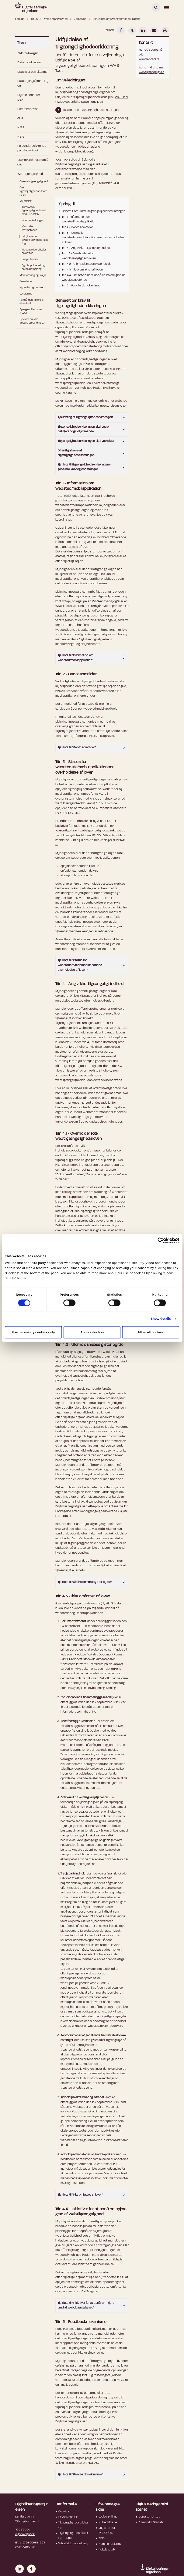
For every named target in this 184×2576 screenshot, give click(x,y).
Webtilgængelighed (30, 174)
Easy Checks (30, 259)
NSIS (20, 136)
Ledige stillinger (108, 2516)
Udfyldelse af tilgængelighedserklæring (35, 240)
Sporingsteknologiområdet (32, 162)
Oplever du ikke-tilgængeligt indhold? (32, 321)
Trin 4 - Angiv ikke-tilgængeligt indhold (87, 248)
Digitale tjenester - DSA (29, 97)
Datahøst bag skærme (32, 72)
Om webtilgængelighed (34, 181)
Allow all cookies (151, 1332)
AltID (101, 2538)
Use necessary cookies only (33, 1332)
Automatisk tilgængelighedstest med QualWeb (34, 211)
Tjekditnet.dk (107, 2549)
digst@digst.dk (25, 2534)
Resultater (26, 281)
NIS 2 (21, 127)
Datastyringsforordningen (32, 83)
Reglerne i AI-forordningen (107, 2530)
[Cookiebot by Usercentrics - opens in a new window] (160, 1240)
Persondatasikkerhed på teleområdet (31, 148)
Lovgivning (26, 293)
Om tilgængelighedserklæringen (33, 191)
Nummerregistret (109, 2544)
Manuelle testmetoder (29, 228)
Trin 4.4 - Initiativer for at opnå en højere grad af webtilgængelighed (93, 278)
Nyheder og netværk (32, 287)
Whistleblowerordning (73, 2543)
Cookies (63, 2511)
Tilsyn (21, 42)
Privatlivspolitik (68, 2517)
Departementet (149, 2516)
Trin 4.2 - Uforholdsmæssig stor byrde (87, 264)
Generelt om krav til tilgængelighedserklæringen (93, 211)
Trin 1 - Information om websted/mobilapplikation (79, 219)
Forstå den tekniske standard (32, 302)
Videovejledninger (33, 220)
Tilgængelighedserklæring (73, 2525)
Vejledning (26, 201)
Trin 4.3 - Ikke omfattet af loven (82, 269)
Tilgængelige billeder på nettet (34, 251)
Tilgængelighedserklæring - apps (73, 2535)
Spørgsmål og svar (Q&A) (31, 311)
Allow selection (92, 1332)
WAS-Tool (61, 159)
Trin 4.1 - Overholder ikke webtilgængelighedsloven (79, 256)
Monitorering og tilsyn (33, 275)
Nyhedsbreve (107, 2522)
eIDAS (21, 118)
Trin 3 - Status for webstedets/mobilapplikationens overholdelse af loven (93, 237)
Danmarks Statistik (151, 2522)
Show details (160, 1318)
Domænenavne (28, 109)
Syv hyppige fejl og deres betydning (33, 267)
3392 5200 (22, 2529)
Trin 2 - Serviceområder (77, 227)
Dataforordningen (29, 62)
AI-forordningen (27, 53)
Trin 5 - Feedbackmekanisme (81, 285)
